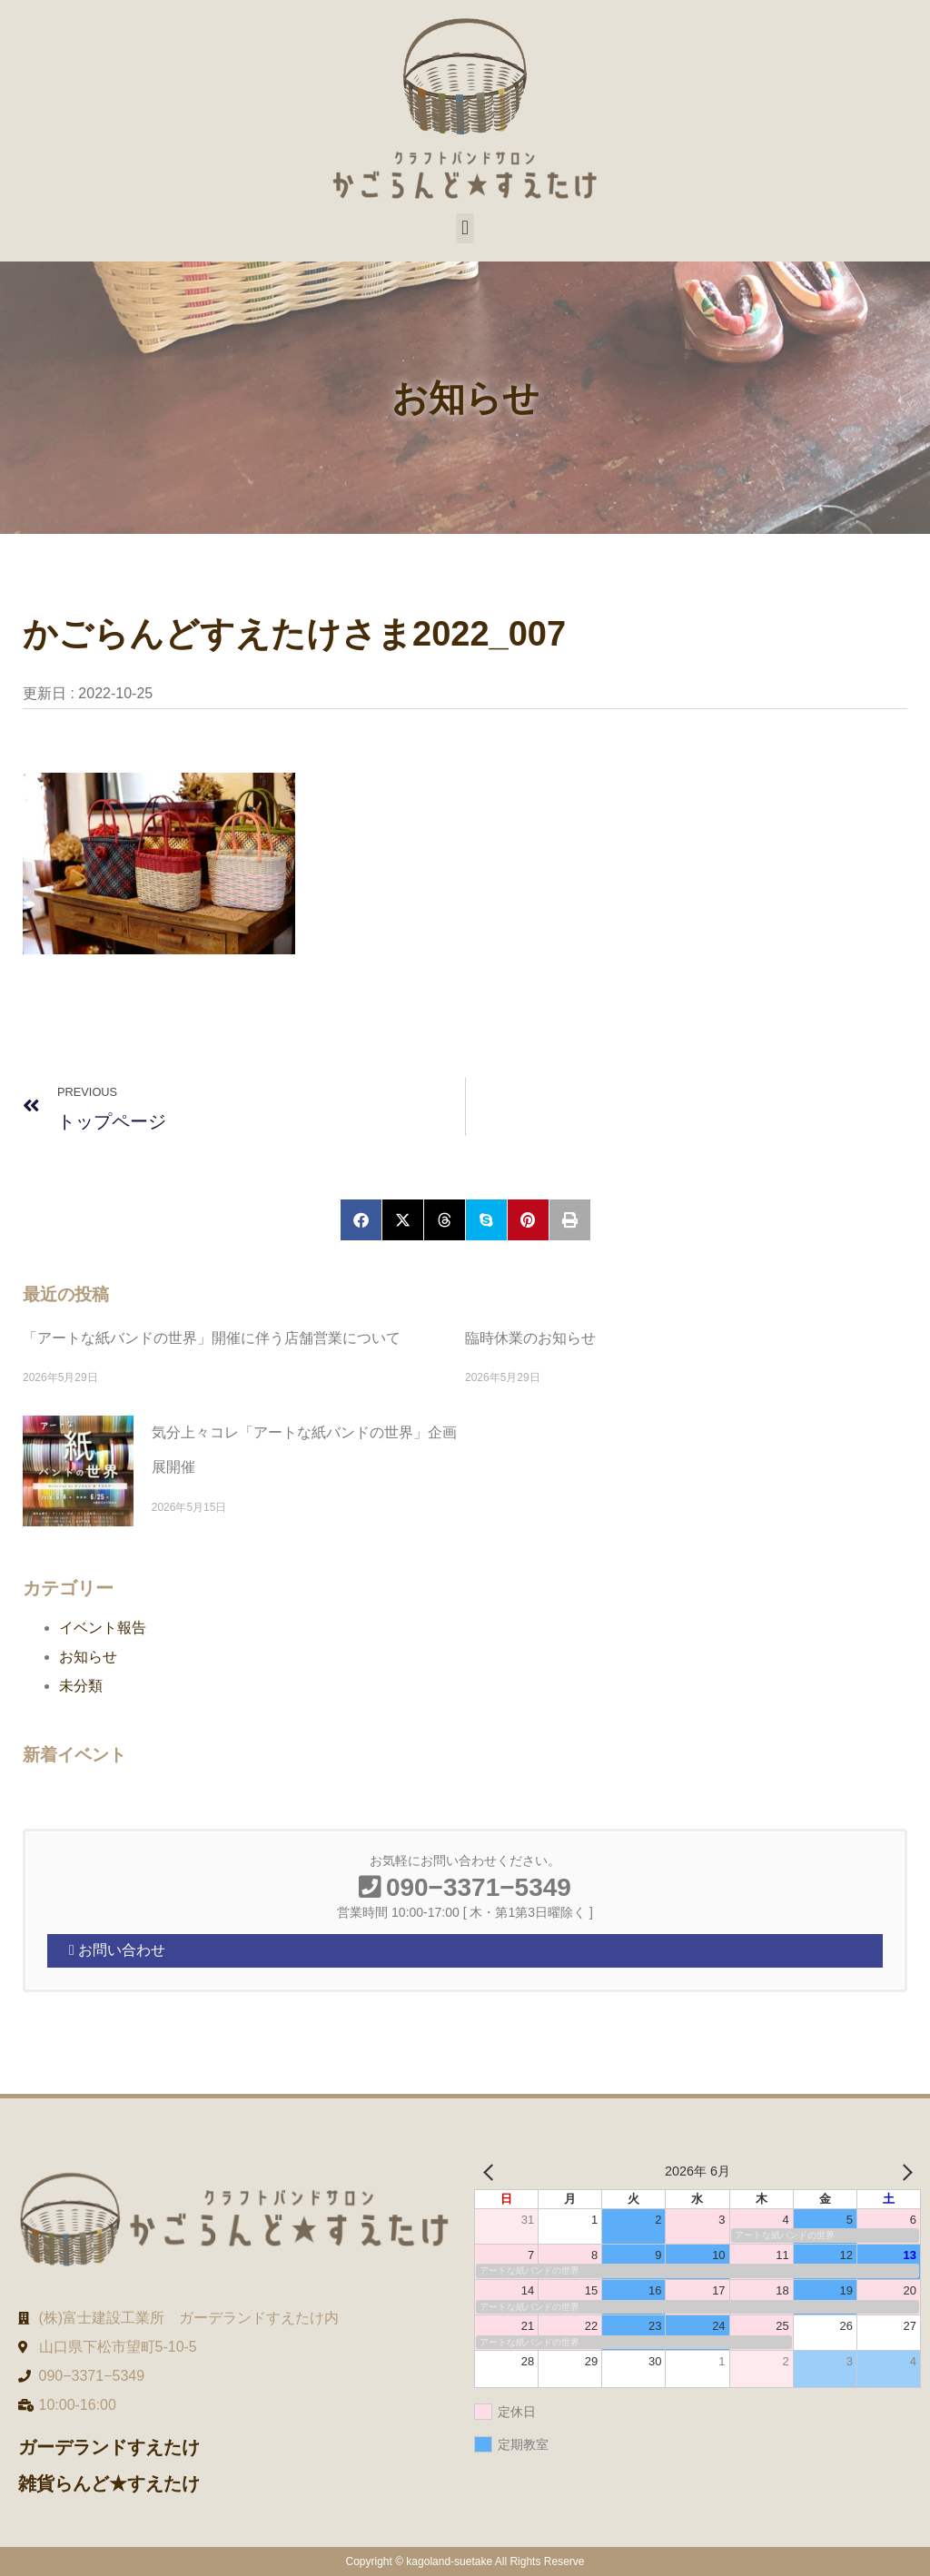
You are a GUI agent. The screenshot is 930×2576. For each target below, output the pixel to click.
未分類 (81, 1685)
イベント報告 (102, 1627)
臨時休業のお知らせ (530, 1338)
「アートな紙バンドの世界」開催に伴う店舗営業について (212, 1338)
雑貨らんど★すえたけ (109, 2483)
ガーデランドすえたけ (109, 2447)
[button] (464, 228)
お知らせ (88, 1656)
